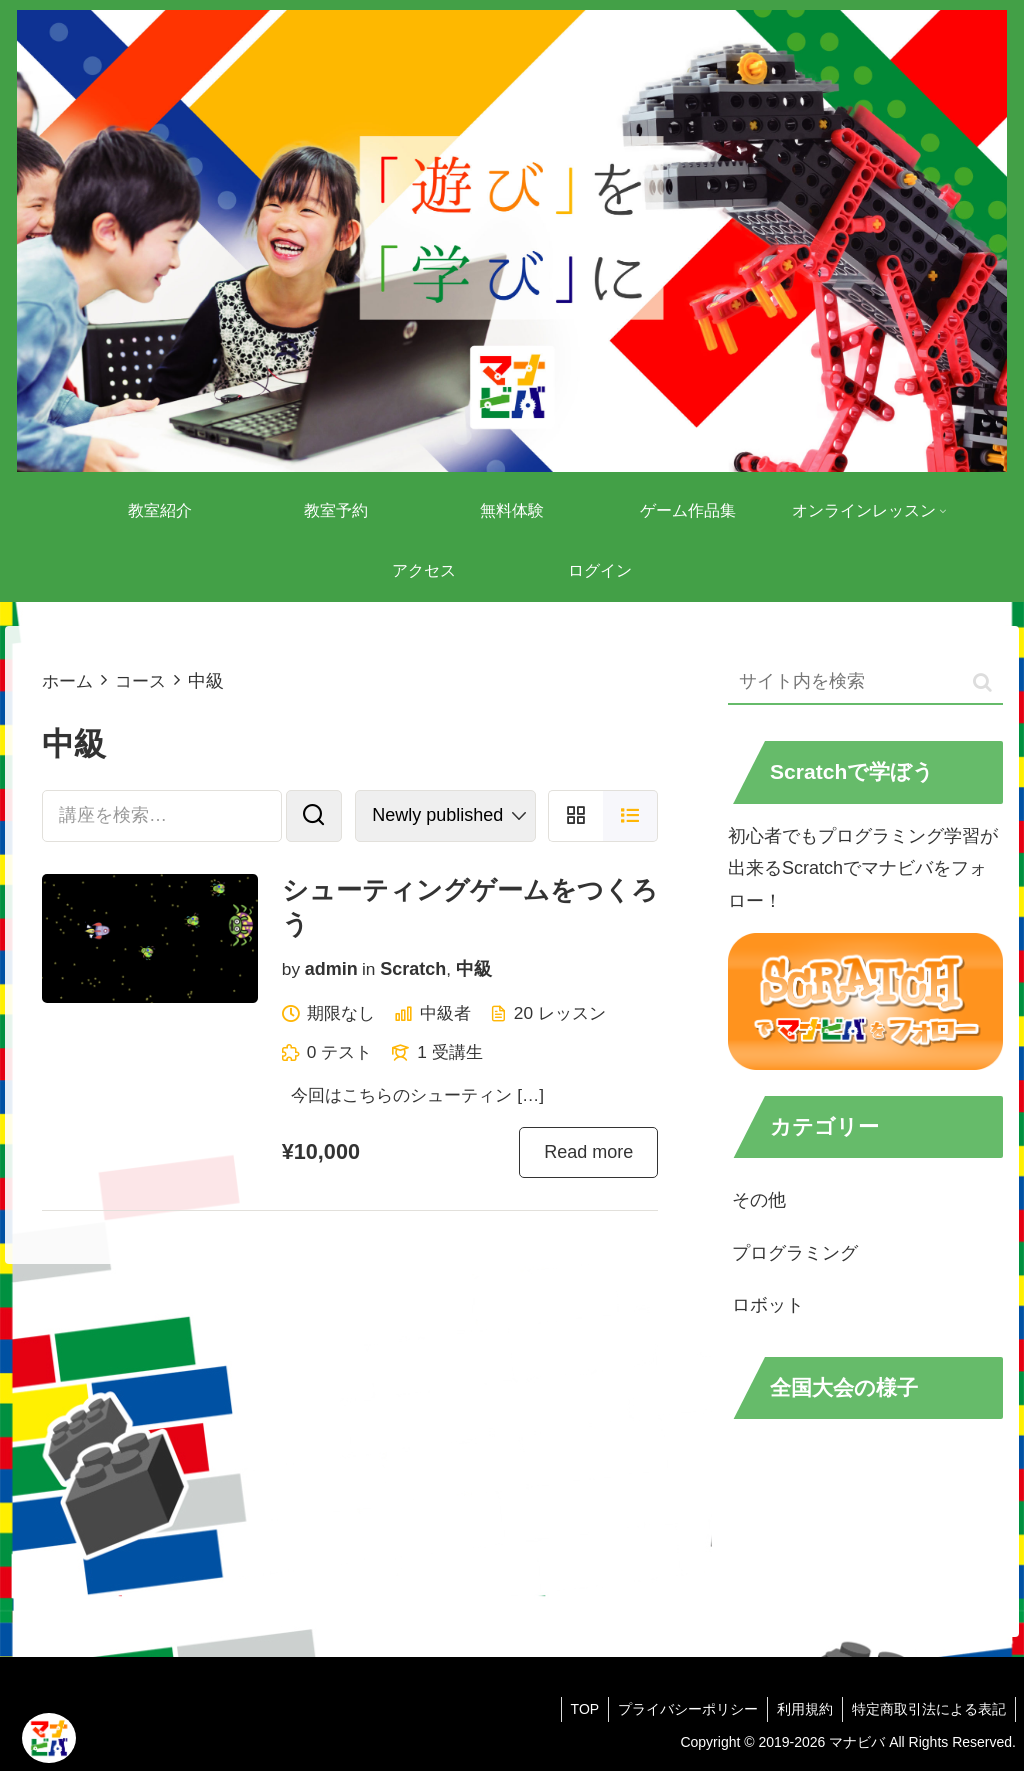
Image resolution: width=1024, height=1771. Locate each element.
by (291, 970)
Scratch (415, 970)
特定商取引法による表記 (928, 1709)
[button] (982, 681)
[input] (865, 682)
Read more (588, 1156)
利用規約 (802, 1709)
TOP (577, 1709)
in (370, 970)
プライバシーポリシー (683, 1709)
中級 (476, 970)
